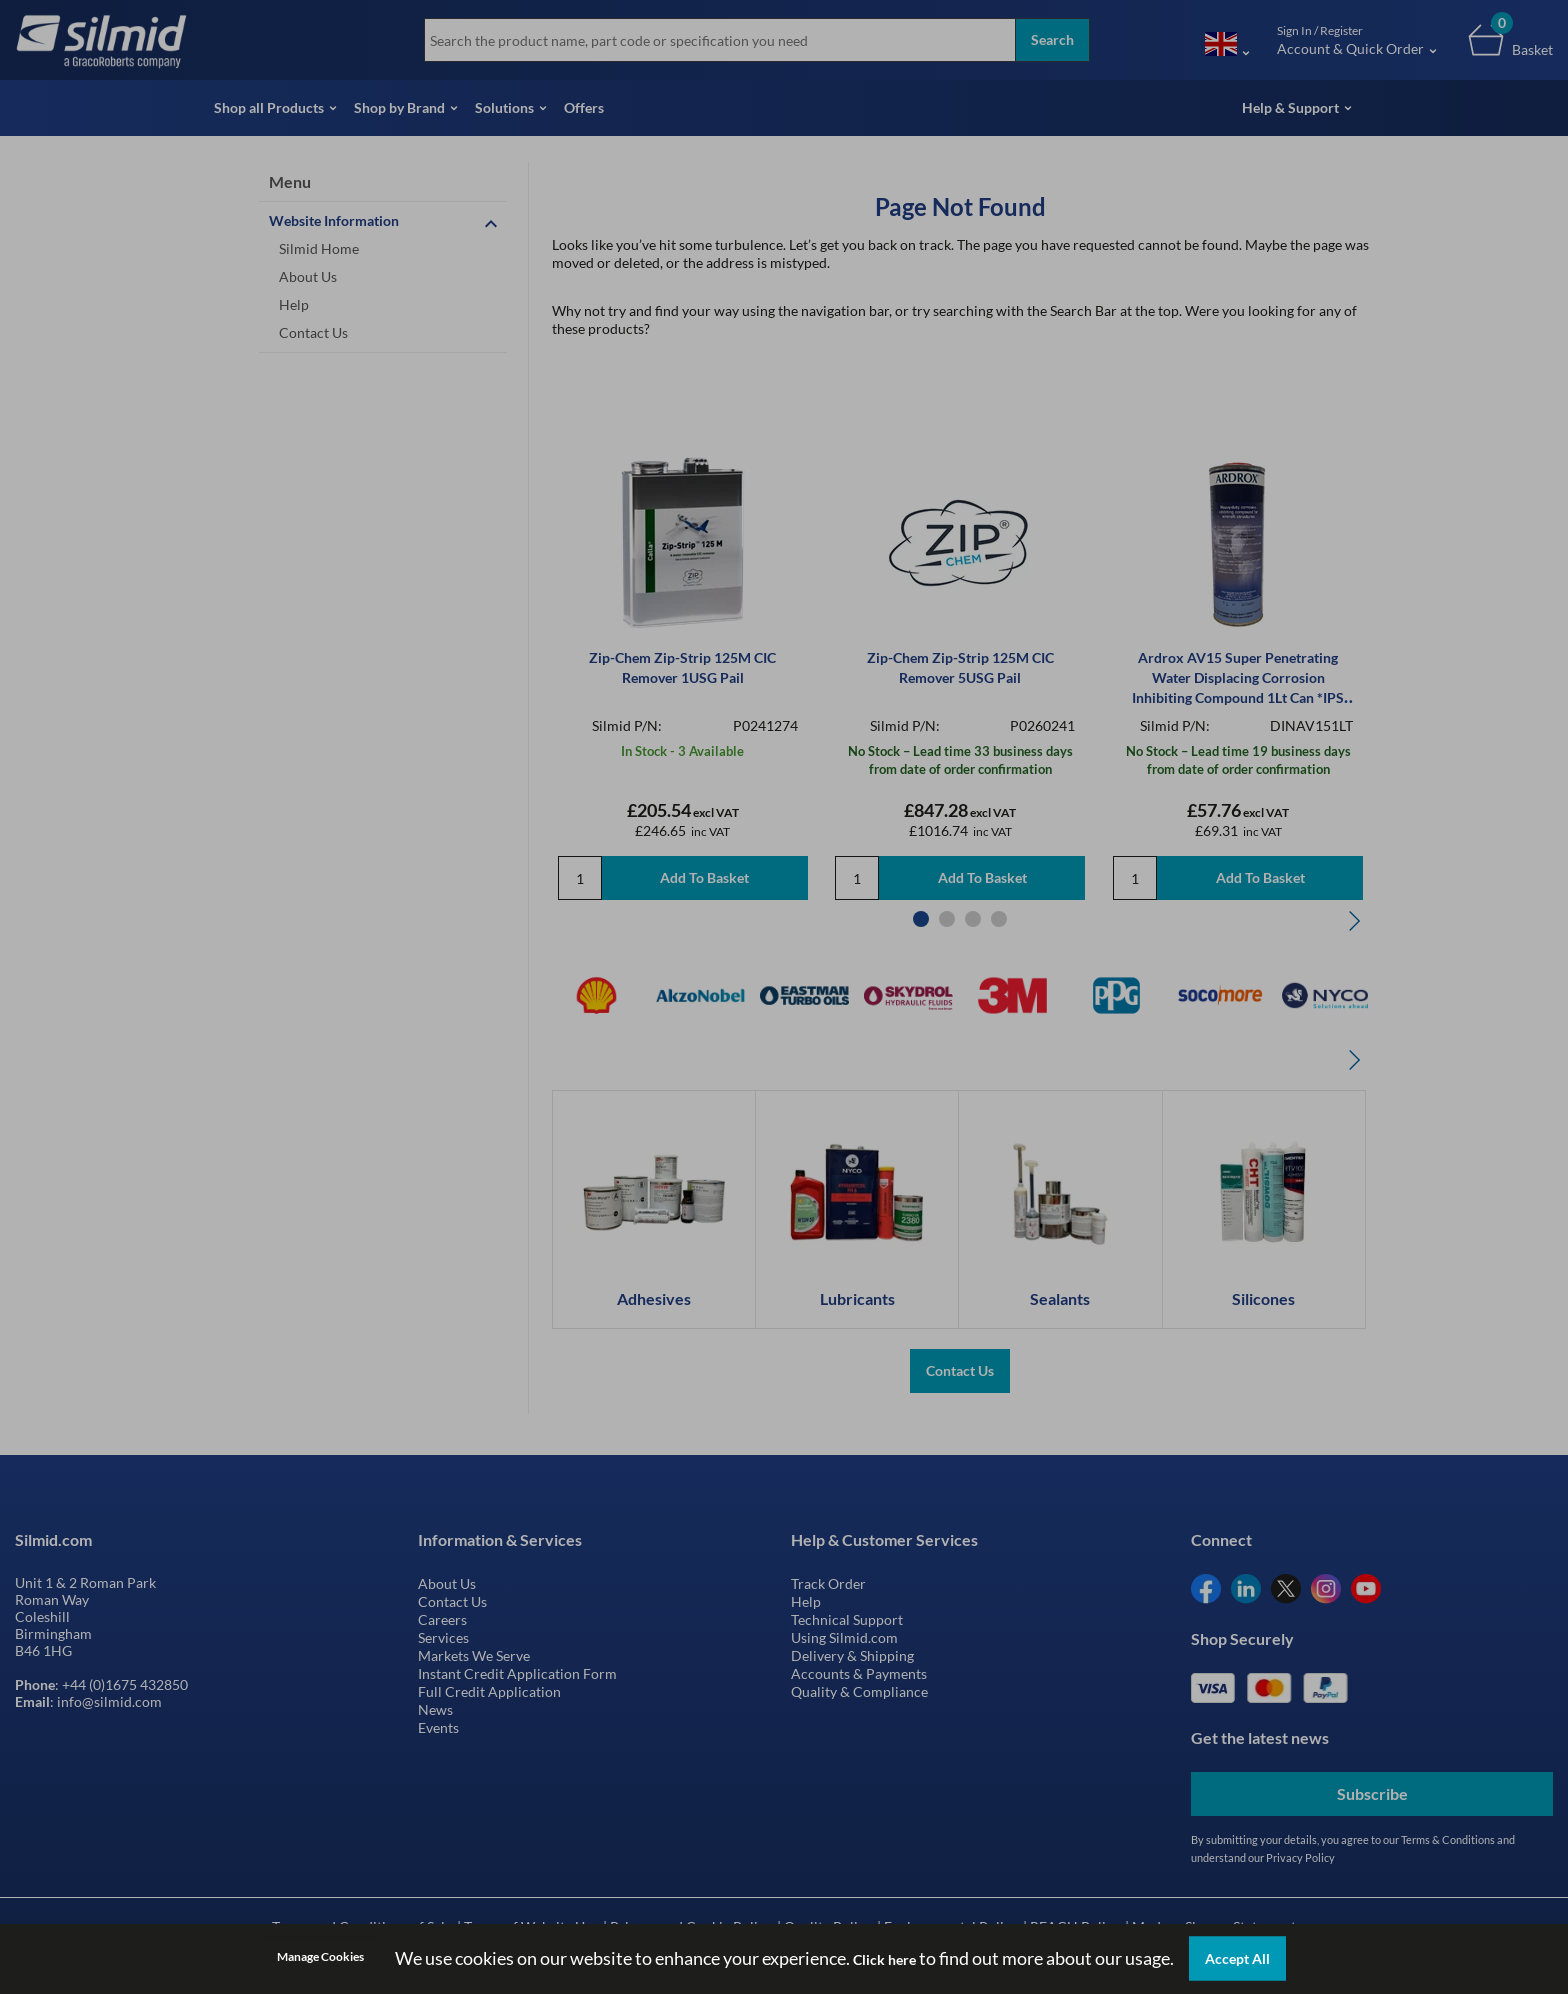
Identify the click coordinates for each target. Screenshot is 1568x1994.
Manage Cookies (320, 1956)
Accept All (1237, 1958)
